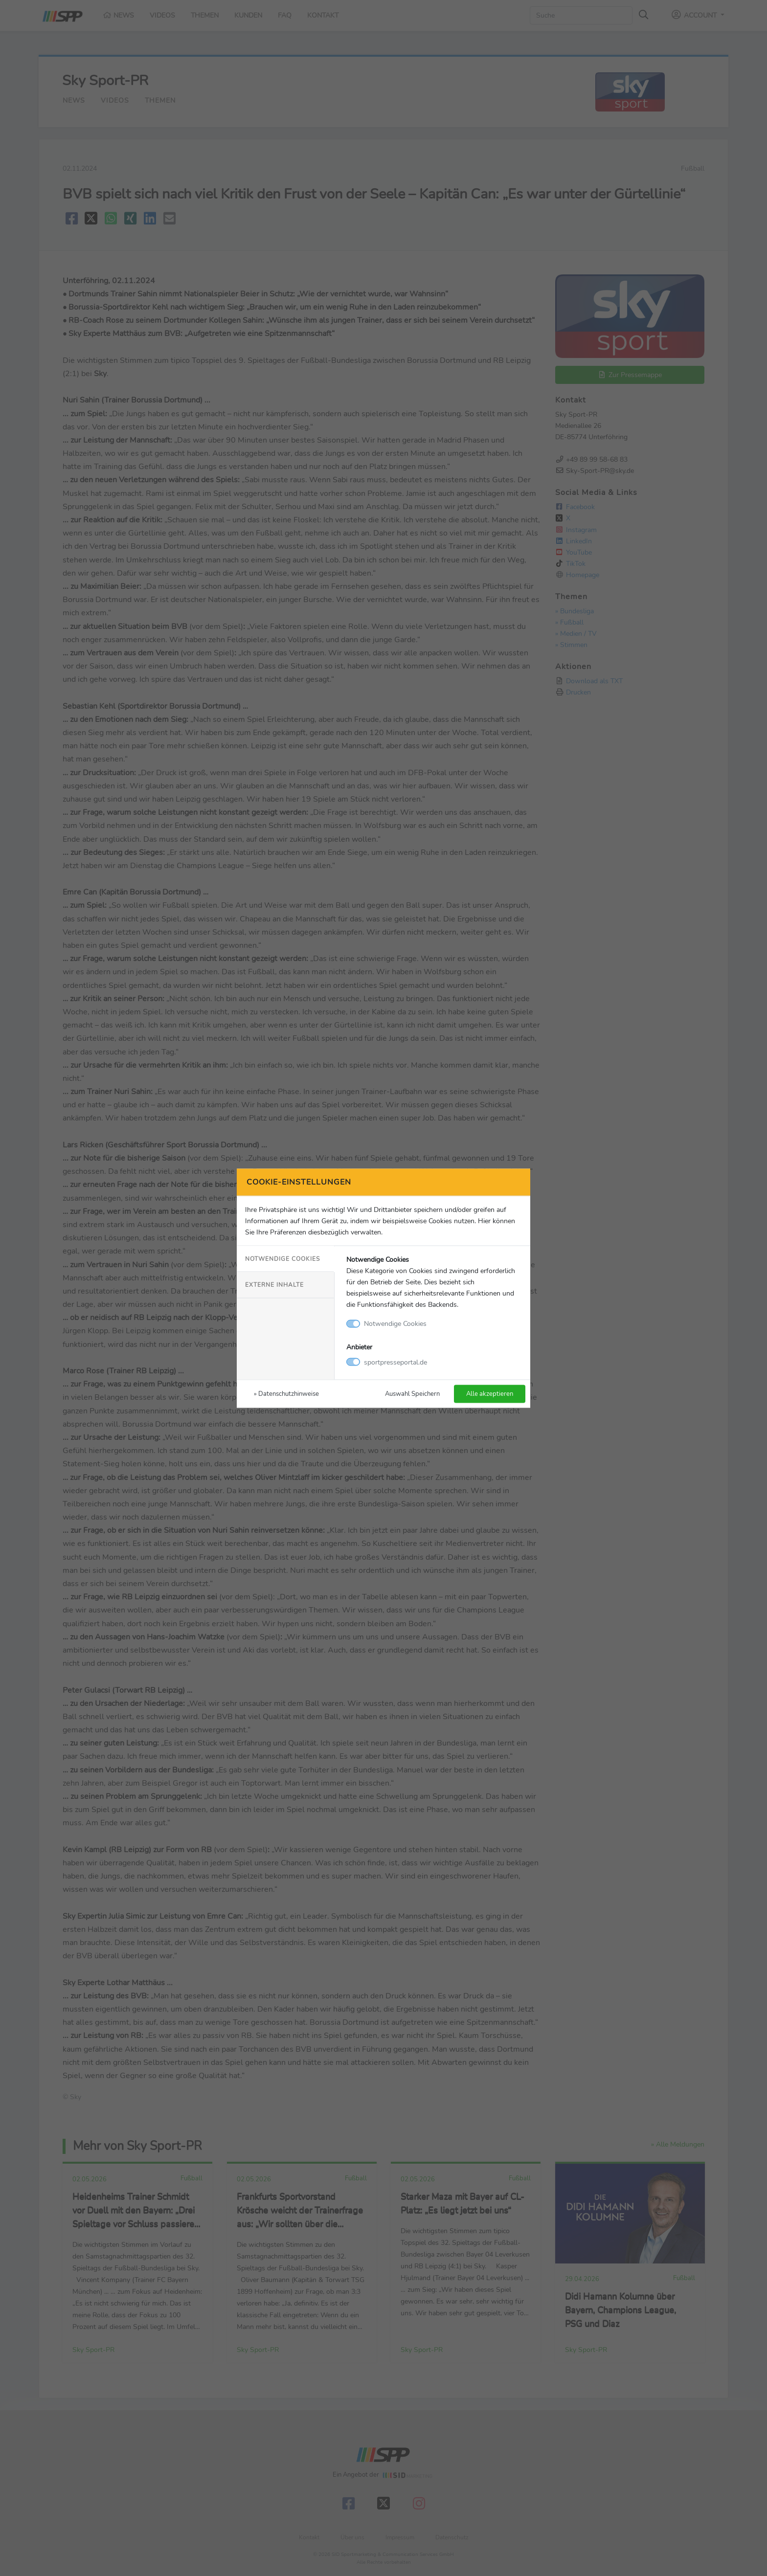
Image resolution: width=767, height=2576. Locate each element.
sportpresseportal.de (395, 1361)
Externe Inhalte (274, 1285)
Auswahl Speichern (412, 1393)
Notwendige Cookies (282, 1259)
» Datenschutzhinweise (286, 1393)
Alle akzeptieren (489, 1393)
